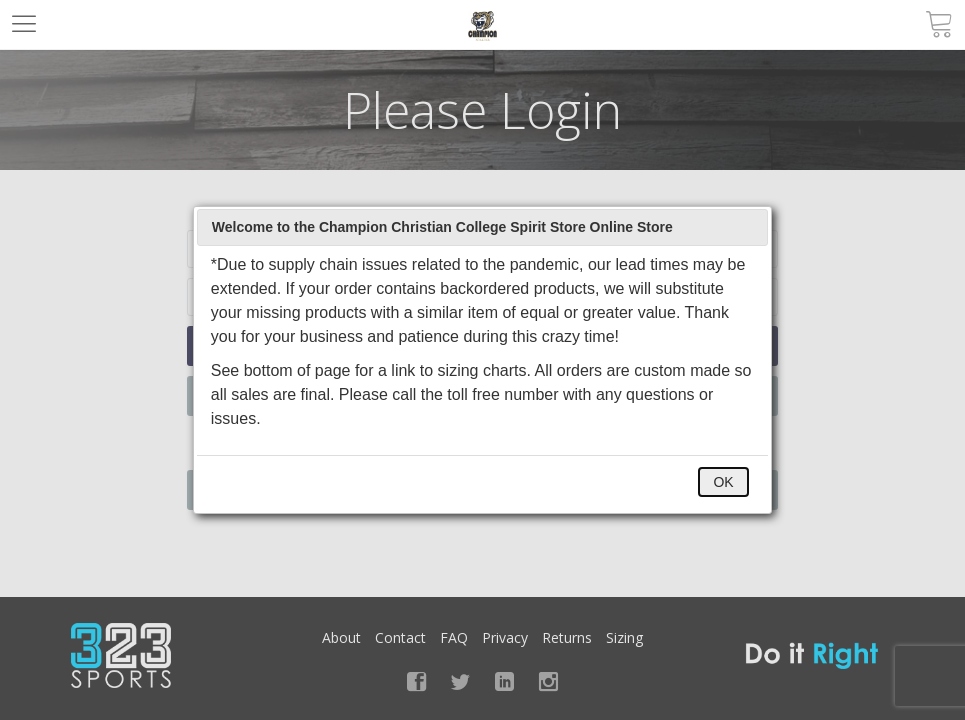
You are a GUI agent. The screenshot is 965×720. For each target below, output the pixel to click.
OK (723, 482)
